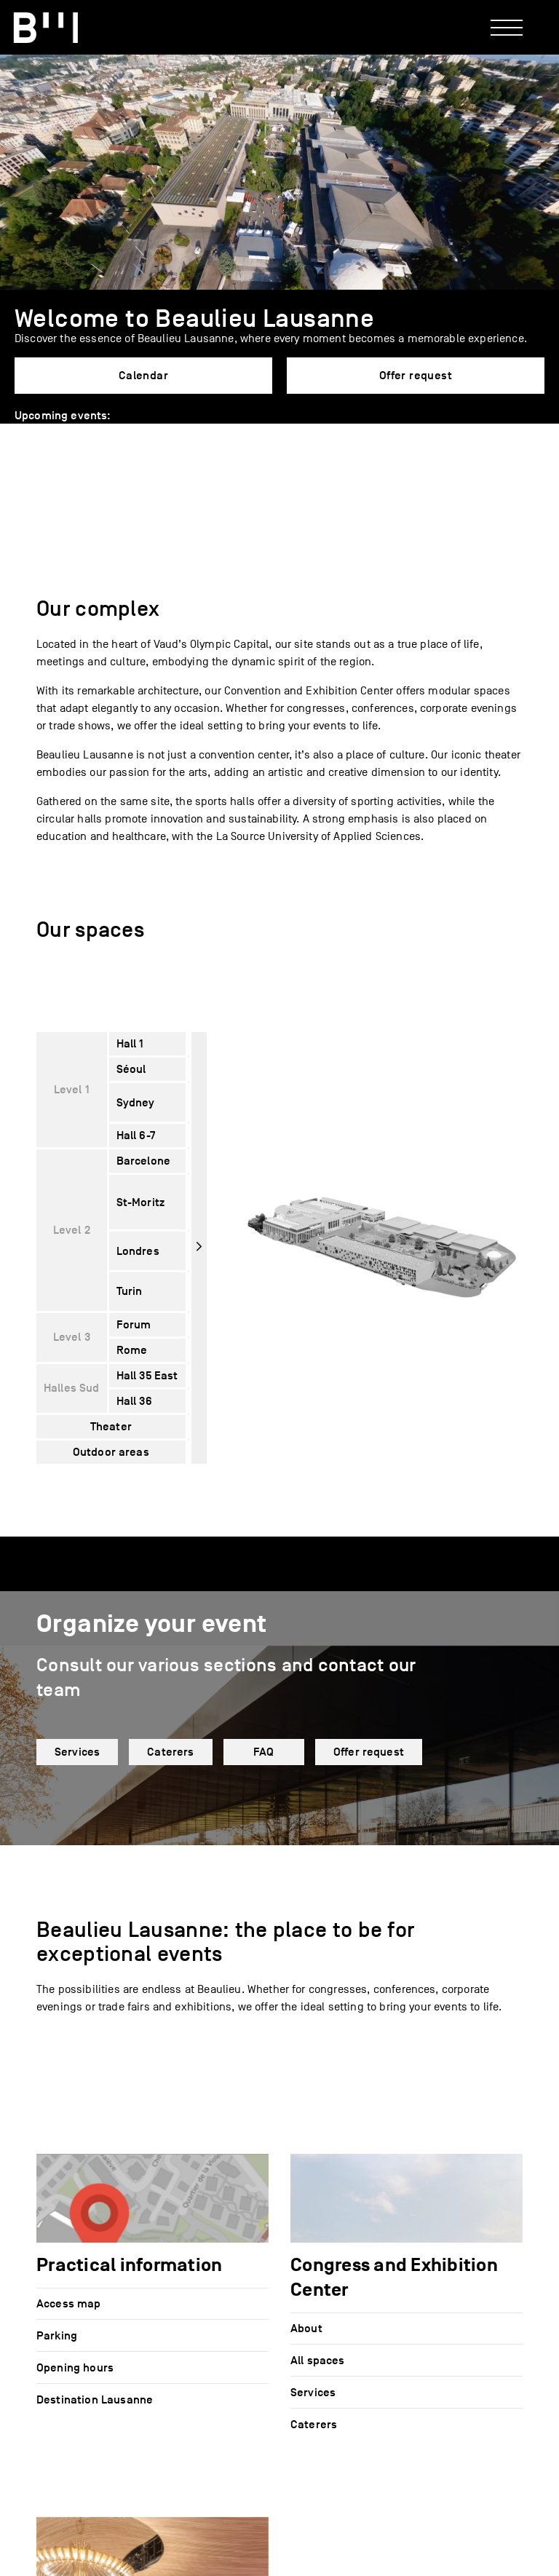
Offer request (415, 375)
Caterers (170, 1752)
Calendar (143, 375)
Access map (68, 2303)
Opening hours (75, 2368)
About (306, 2328)
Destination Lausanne (94, 2400)
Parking (56, 2336)
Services (77, 1752)
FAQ (263, 1752)
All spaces (317, 2360)
